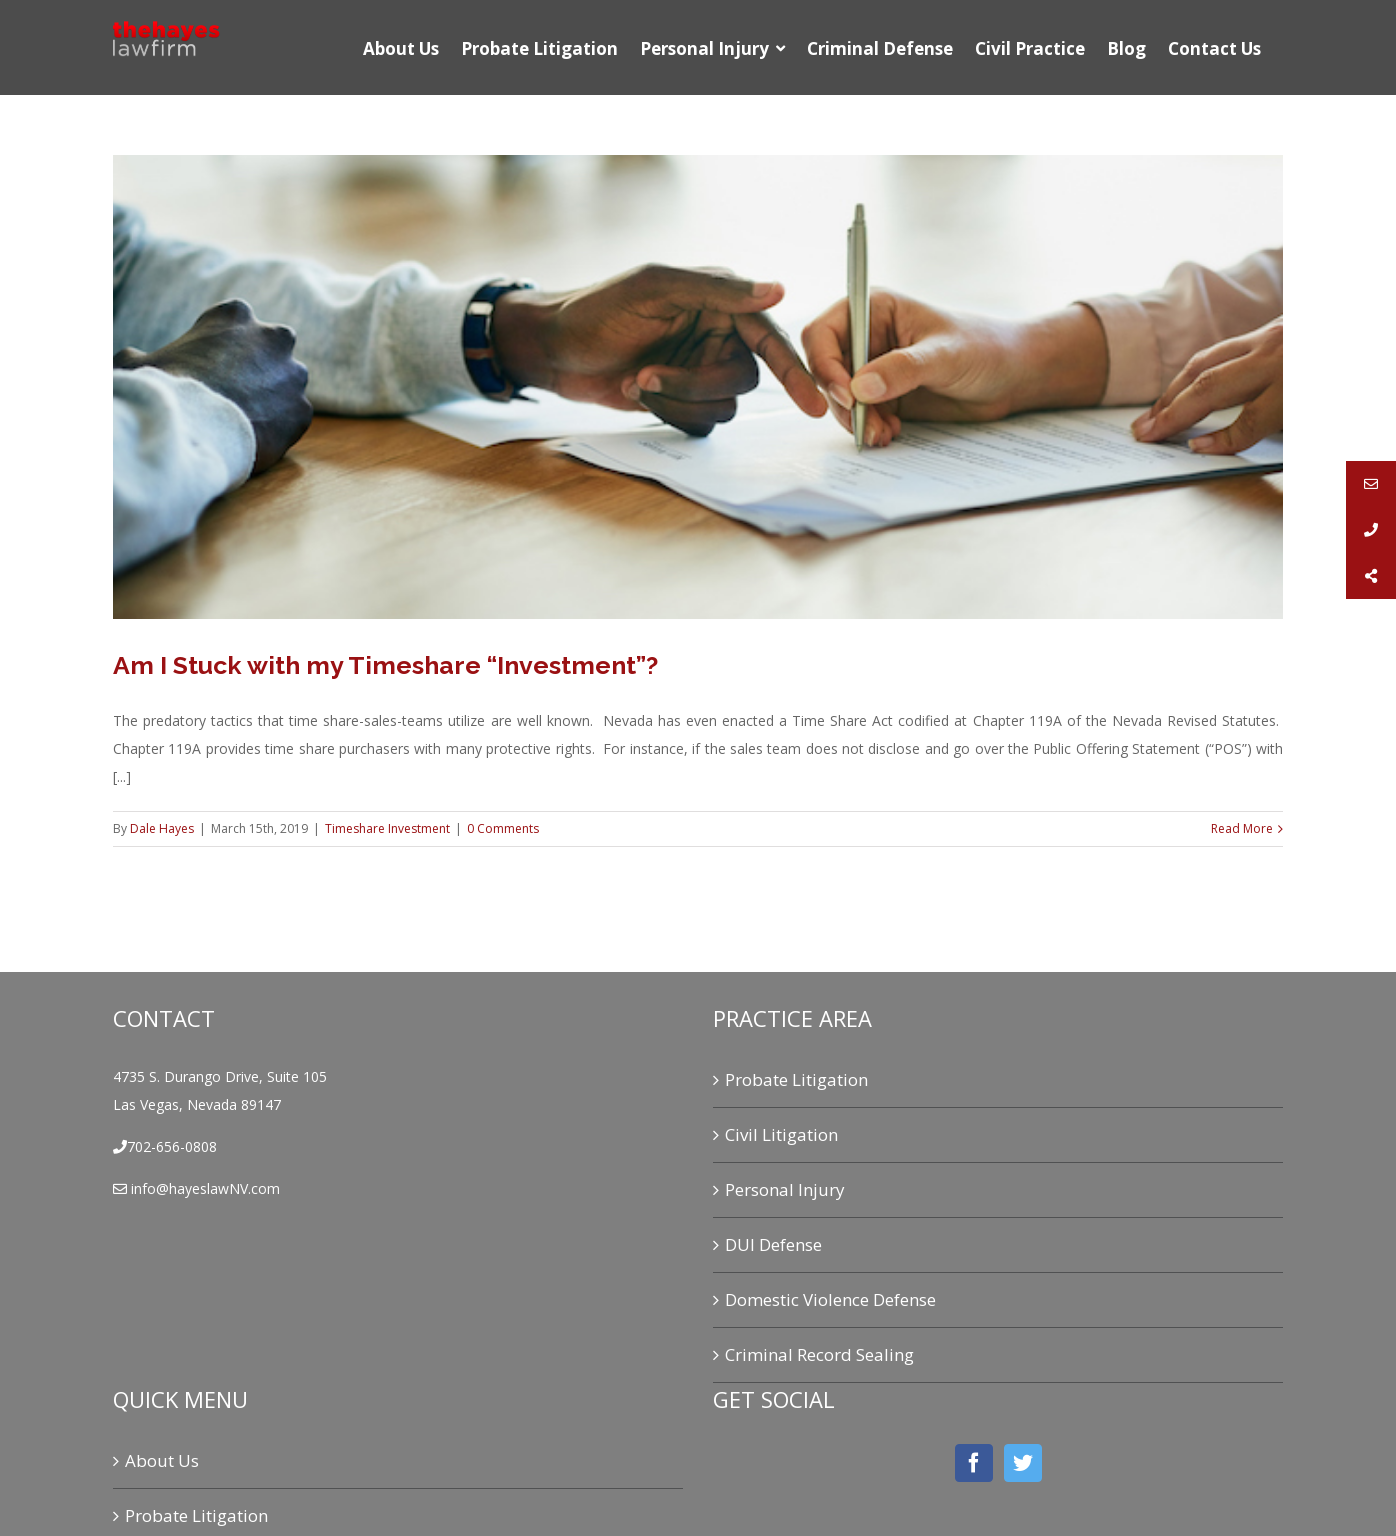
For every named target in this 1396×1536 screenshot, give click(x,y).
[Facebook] (974, 1463)
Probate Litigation (796, 1079)
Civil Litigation (781, 1134)
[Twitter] (1023, 1463)
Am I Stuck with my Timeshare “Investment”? (385, 665)
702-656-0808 (172, 1146)
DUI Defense (773, 1244)
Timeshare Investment (387, 828)
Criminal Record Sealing (819, 1354)
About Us (162, 1460)
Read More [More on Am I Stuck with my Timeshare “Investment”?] (1242, 828)
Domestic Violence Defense (830, 1299)
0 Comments (503, 828)
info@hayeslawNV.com (203, 1188)
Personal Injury (785, 1189)
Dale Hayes (162, 828)
